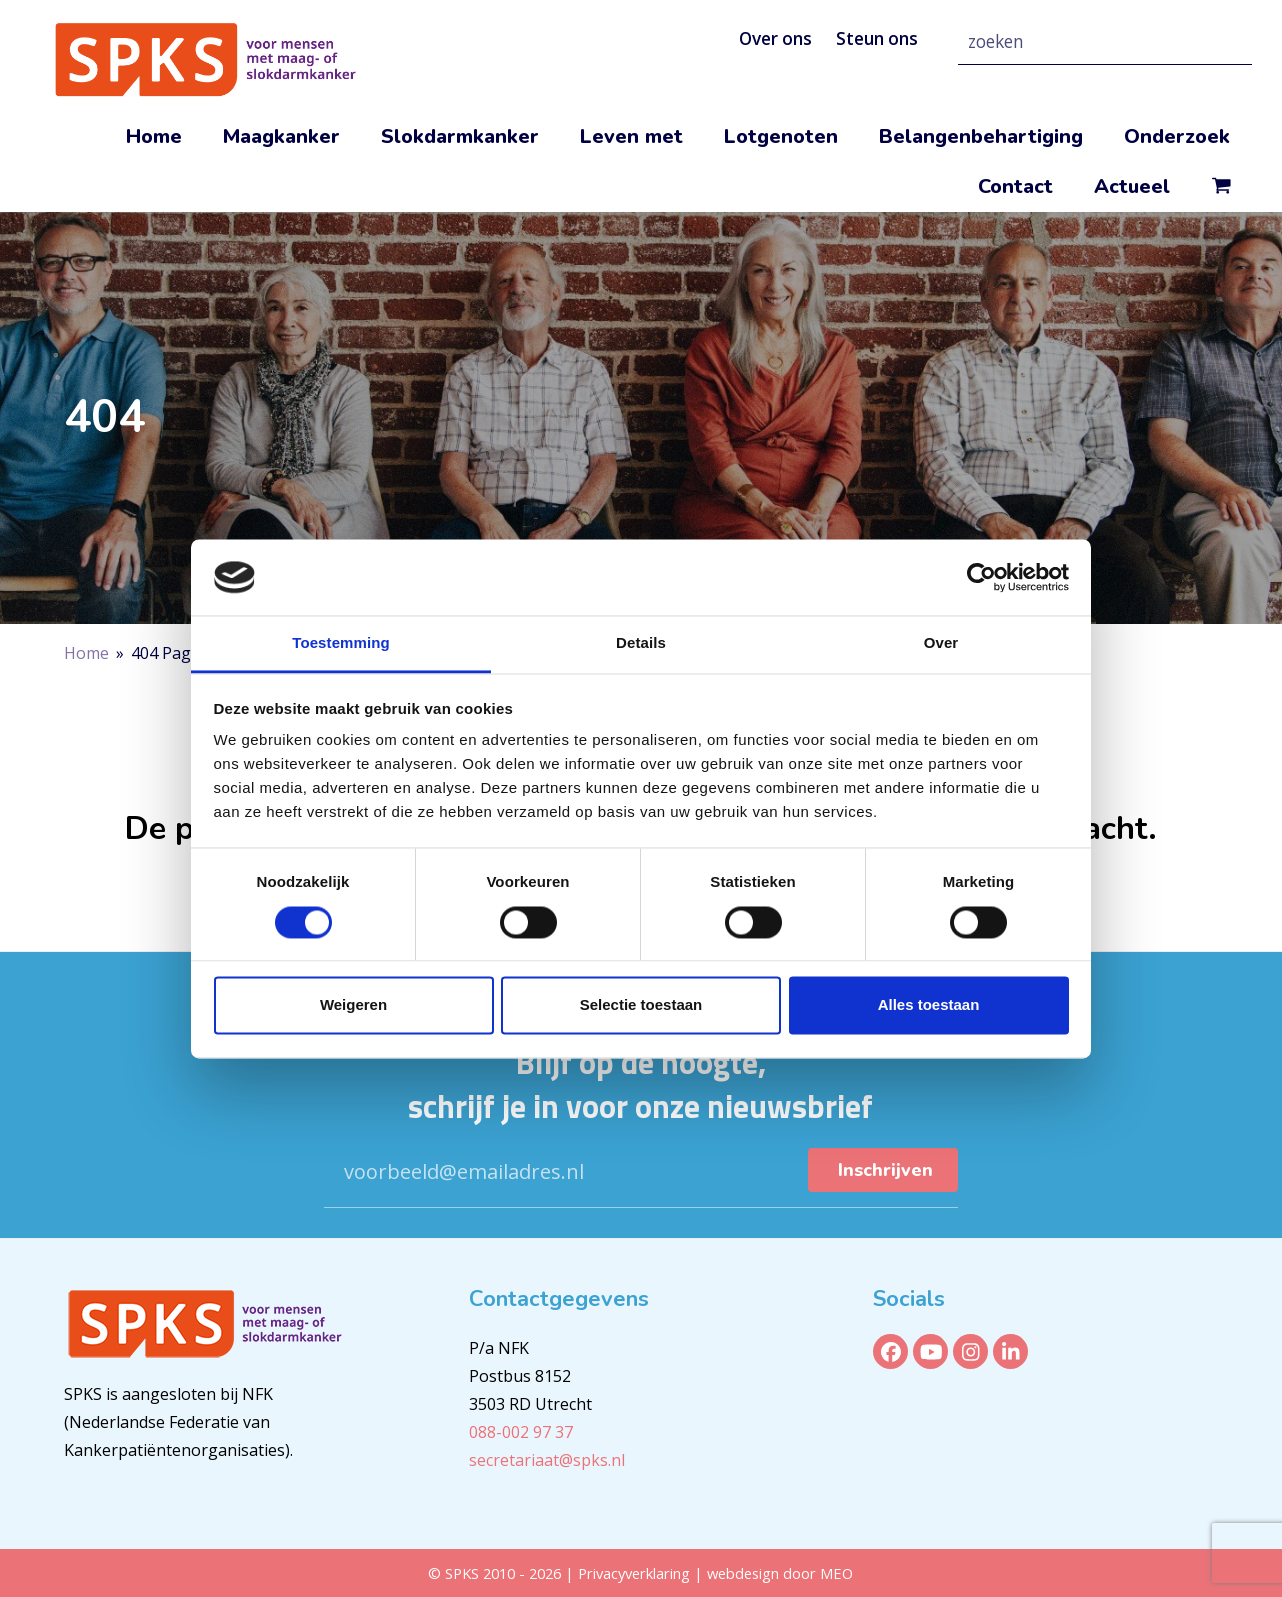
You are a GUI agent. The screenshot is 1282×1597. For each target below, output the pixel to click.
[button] (1221, 187)
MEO (836, 1573)
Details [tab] (641, 643)
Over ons (775, 38)
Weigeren (353, 1005)
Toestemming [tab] (341, 643)
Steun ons (877, 38)
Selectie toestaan (641, 1005)
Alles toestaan (929, 1005)
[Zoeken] (1213, 42)
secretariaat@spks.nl (547, 1460)
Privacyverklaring (636, 1573)
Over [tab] (941, 643)
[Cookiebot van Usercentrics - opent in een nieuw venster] (981, 577)
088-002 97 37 (521, 1432)
